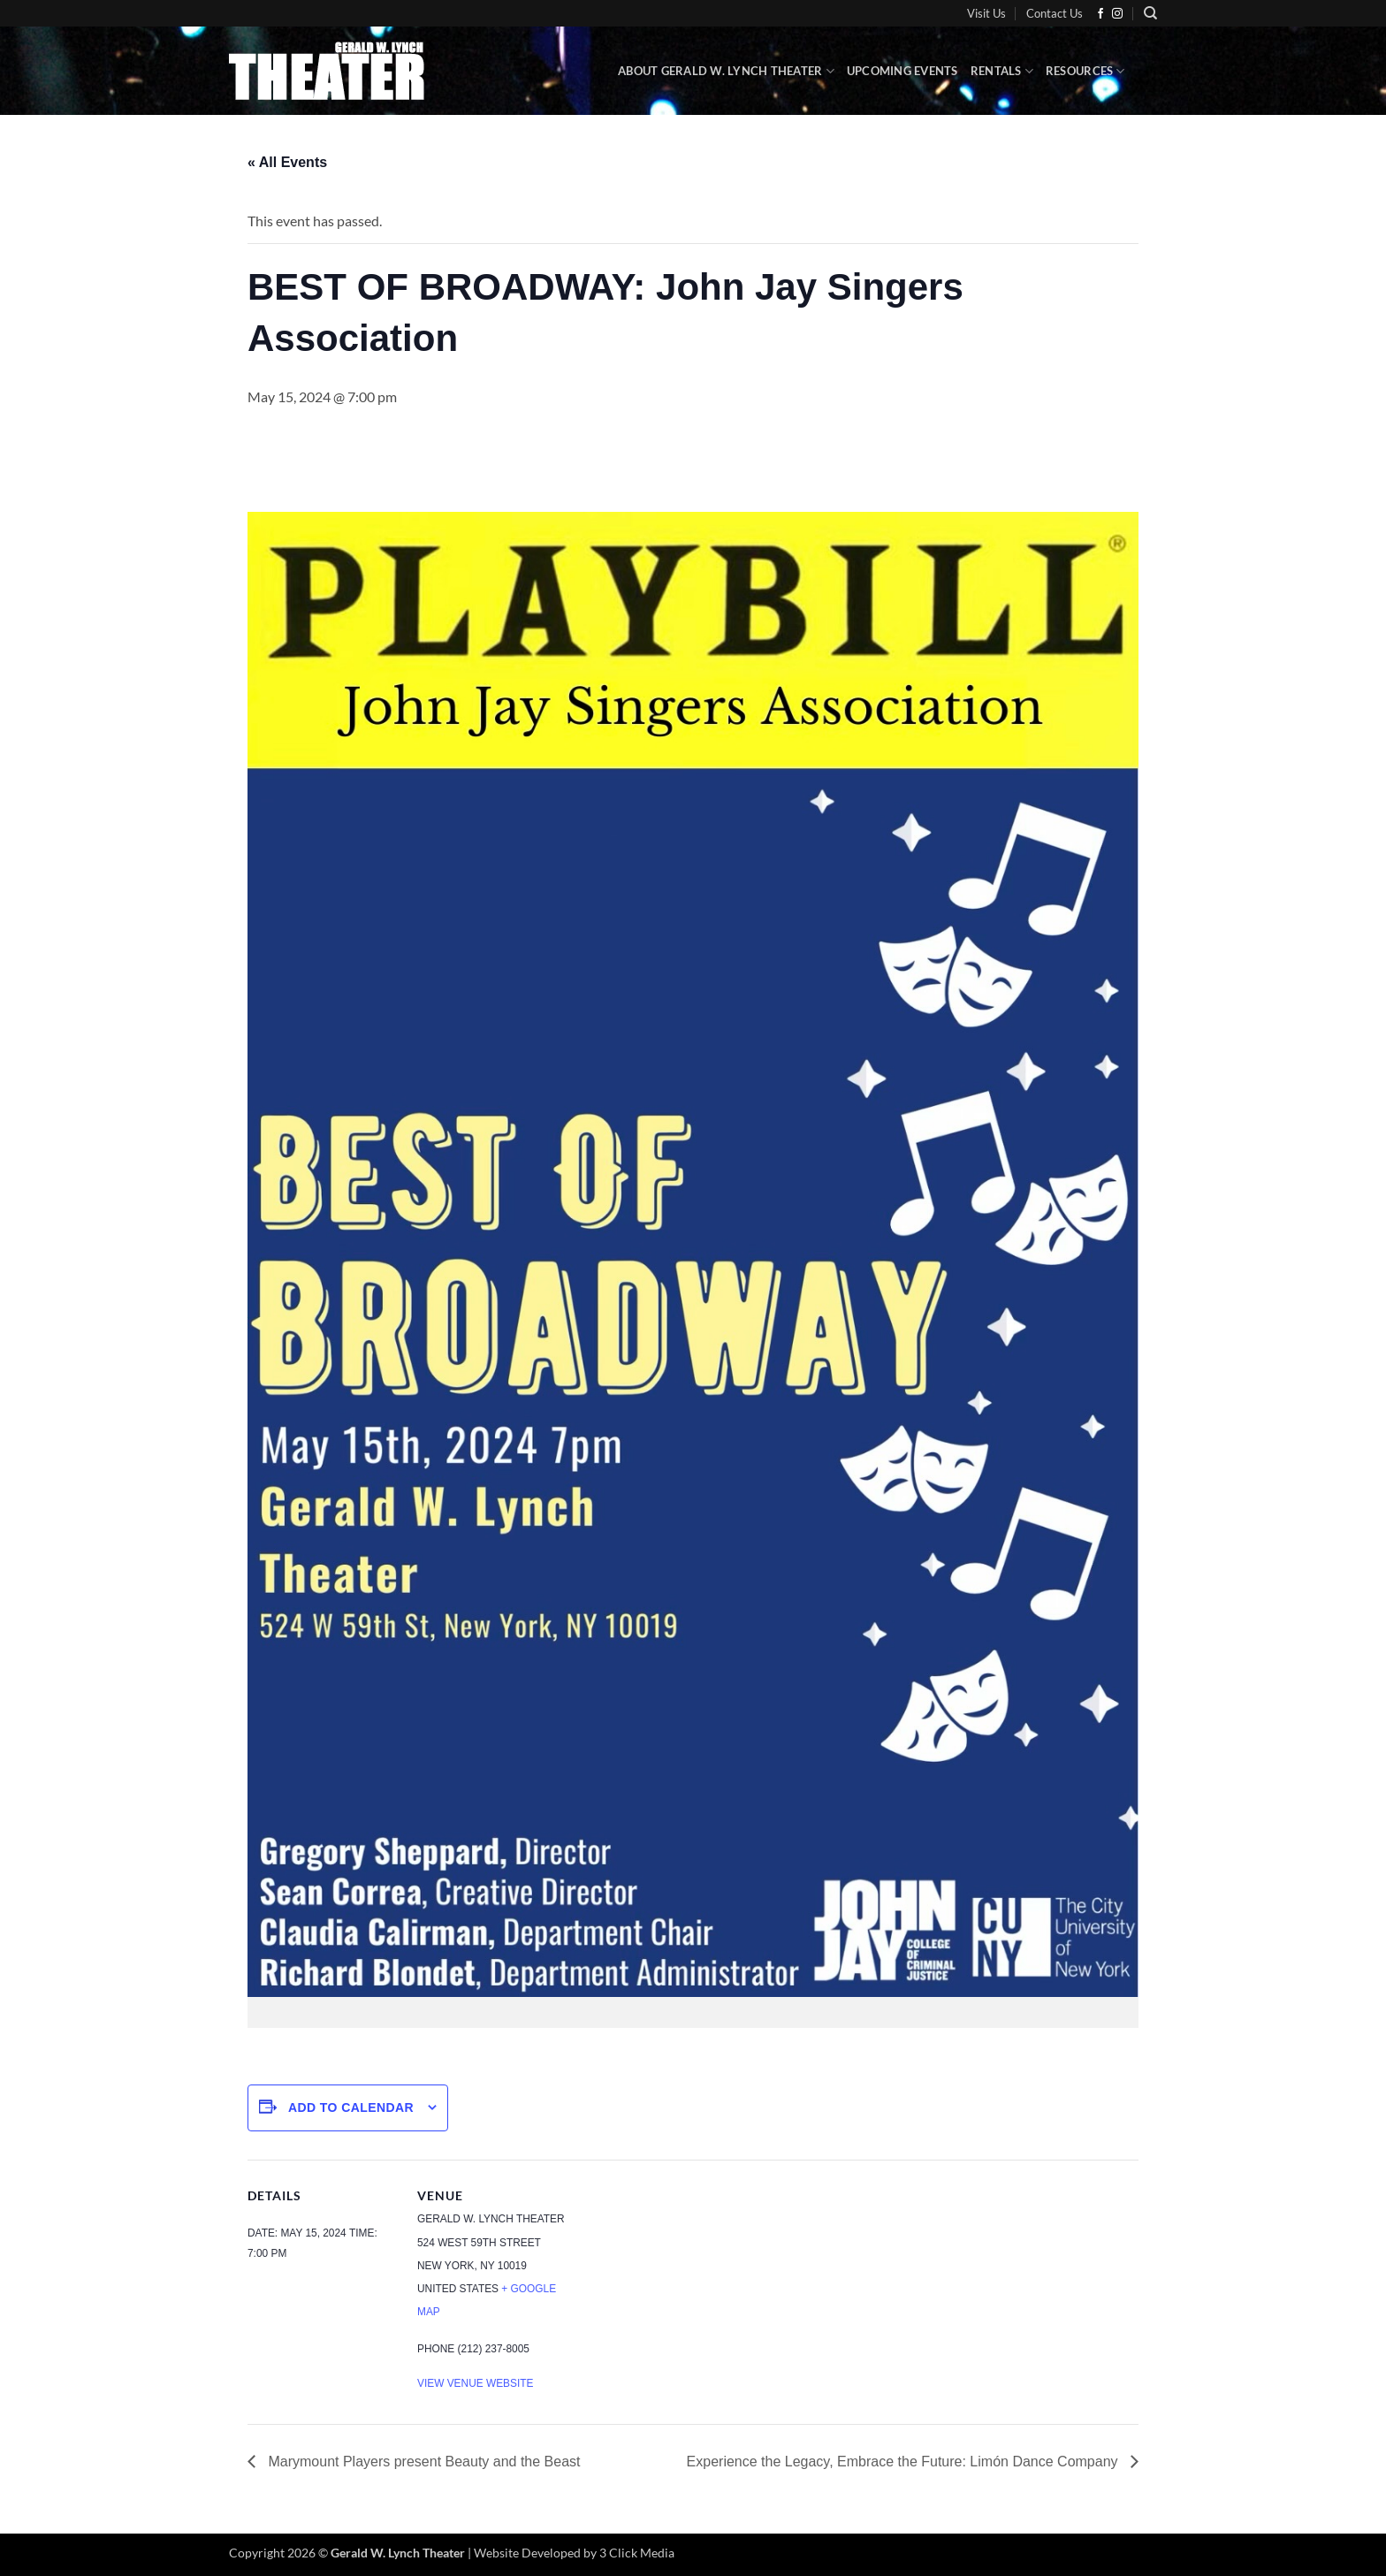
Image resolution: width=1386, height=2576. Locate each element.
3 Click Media (636, 2552)
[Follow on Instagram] (1117, 14)
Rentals (1002, 71)
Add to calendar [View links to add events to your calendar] (351, 2107)
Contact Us (1054, 13)
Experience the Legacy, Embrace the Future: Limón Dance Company (904, 2461)
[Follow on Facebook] (1100, 14)
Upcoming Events (902, 71)
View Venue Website (475, 2383)
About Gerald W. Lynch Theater (726, 71)
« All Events (287, 162)
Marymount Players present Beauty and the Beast (422, 2461)
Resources (1085, 71)
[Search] (1150, 13)
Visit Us (986, 13)
